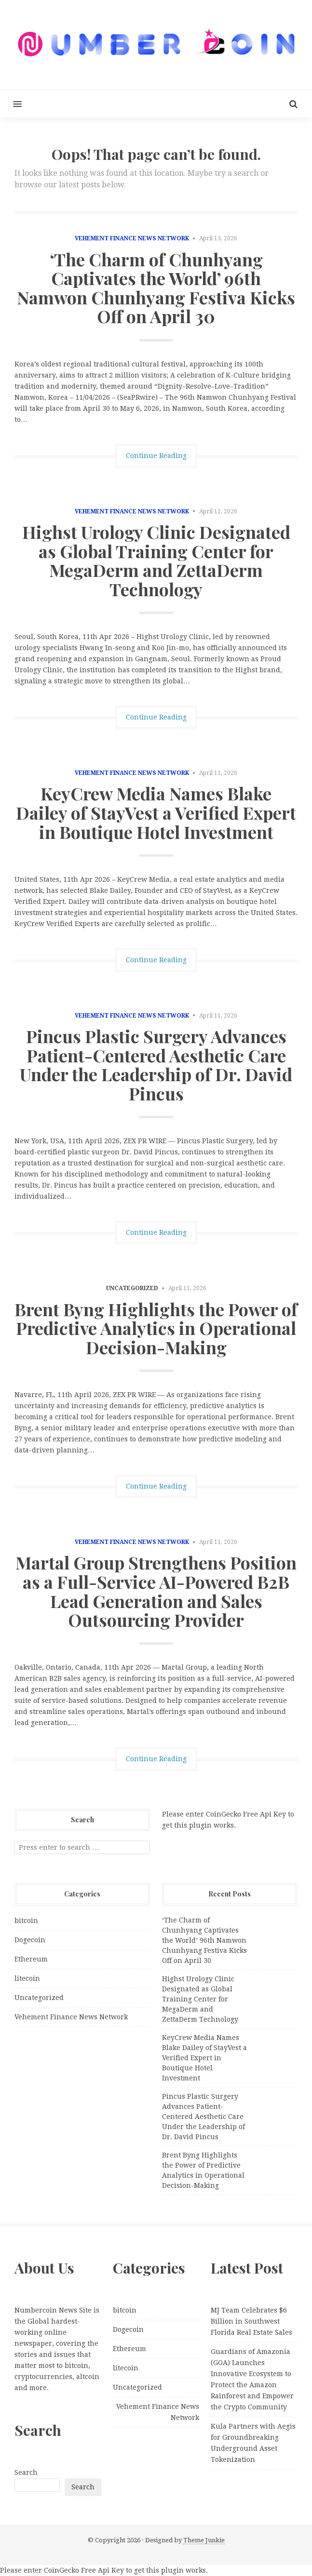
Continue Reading (156, 455)
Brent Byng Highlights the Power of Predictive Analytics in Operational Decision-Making (156, 1328)
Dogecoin (29, 1940)
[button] (11, 104)
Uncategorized (39, 1997)
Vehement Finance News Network (132, 238)
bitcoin (26, 1920)
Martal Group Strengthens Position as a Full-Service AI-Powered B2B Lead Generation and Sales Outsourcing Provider (156, 1591)
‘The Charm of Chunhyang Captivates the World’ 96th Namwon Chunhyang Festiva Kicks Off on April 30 (156, 288)
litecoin (27, 1978)
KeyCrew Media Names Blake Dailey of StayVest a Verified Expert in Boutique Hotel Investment (156, 812)
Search (26, 2472)
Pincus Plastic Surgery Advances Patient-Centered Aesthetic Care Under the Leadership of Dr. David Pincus (156, 1064)
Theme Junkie (204, 2540)
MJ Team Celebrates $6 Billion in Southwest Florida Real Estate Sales (251, 2321)
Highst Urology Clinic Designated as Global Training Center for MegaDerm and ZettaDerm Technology (156, 560)
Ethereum (31, 1959)
